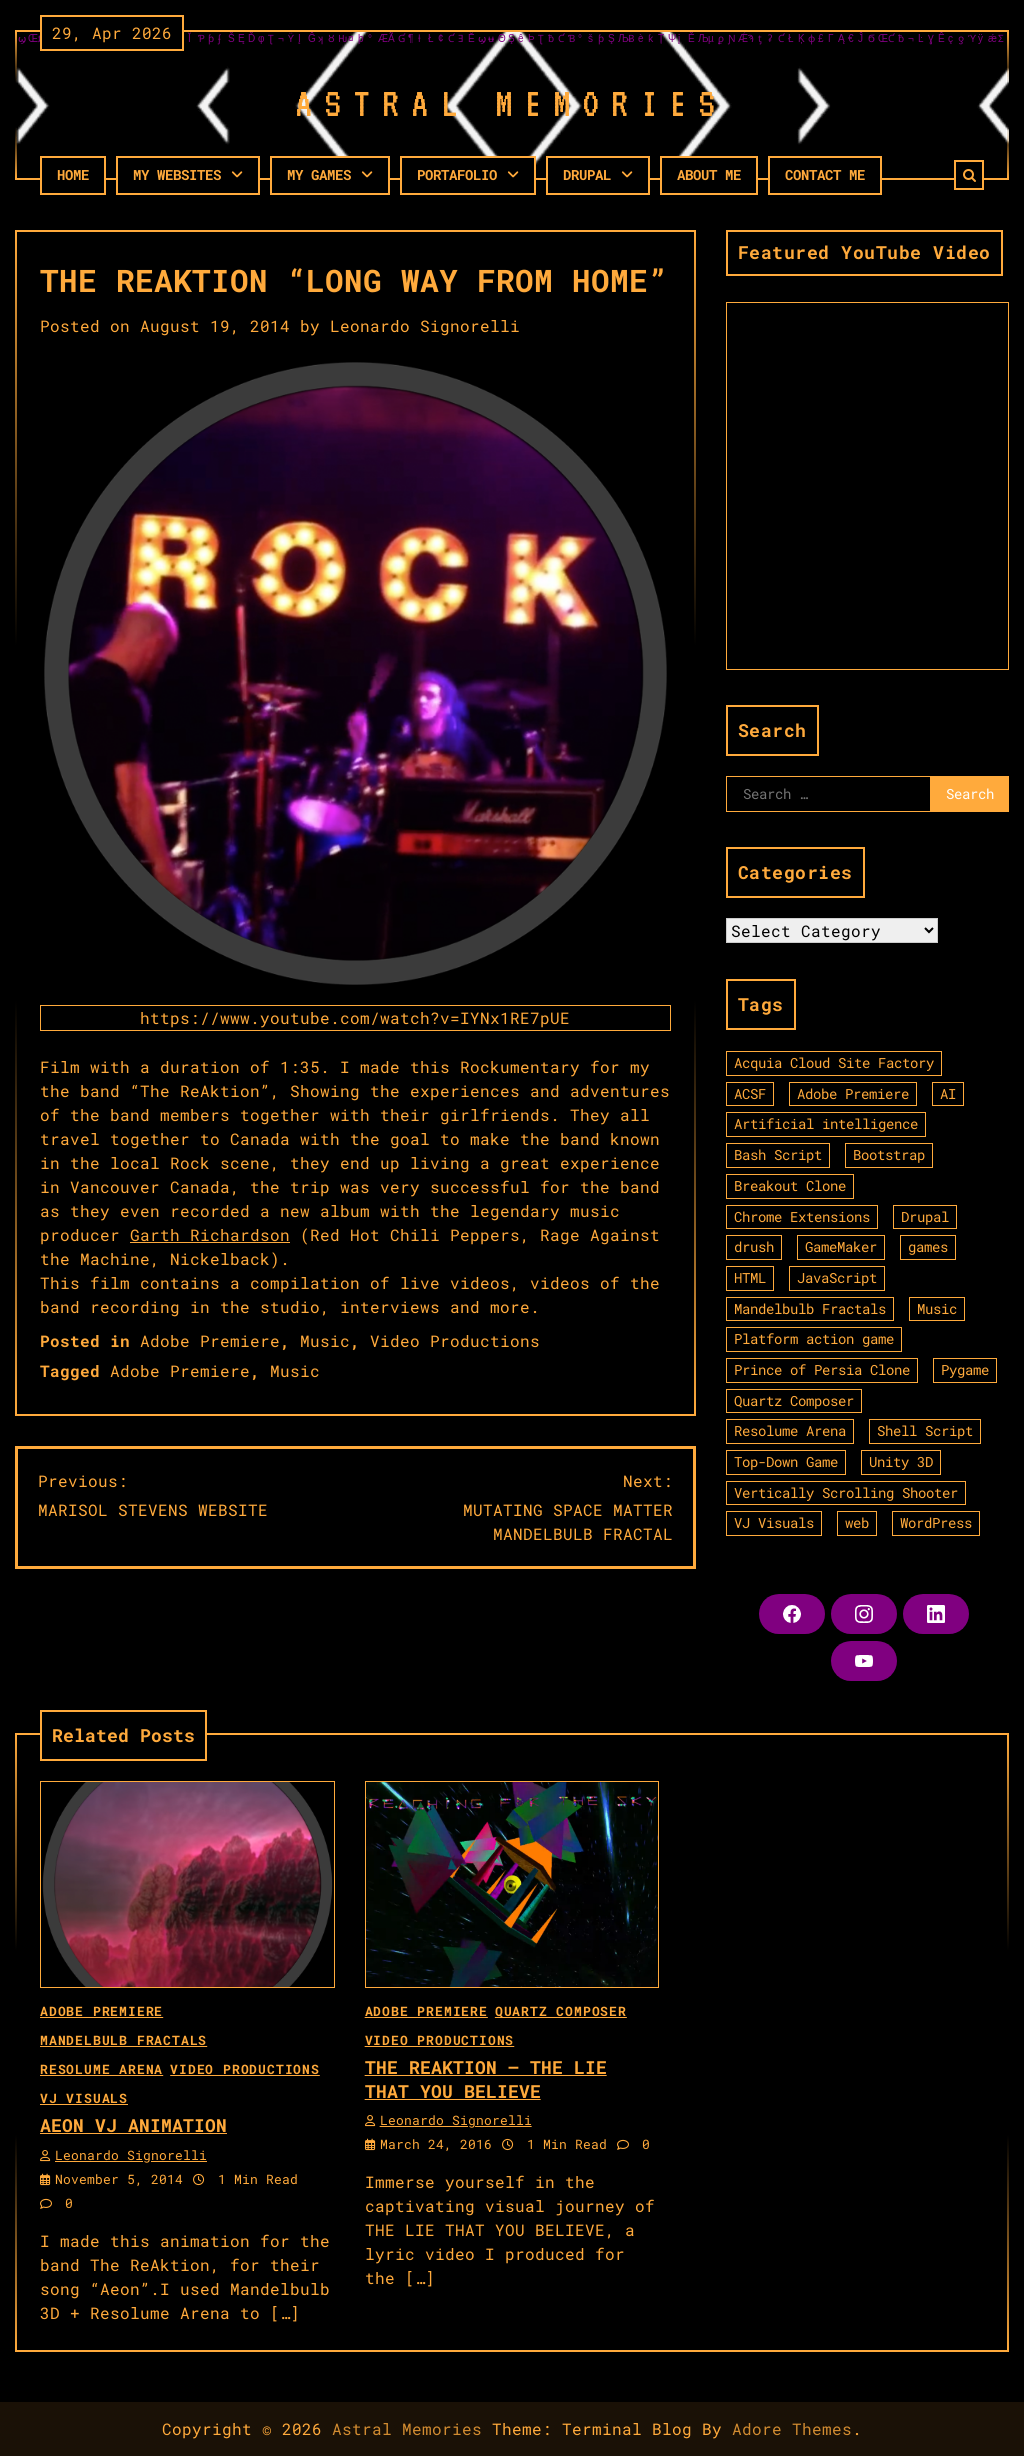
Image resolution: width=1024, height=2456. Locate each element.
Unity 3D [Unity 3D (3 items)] (901, 1461)
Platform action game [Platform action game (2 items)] (814, 1338)
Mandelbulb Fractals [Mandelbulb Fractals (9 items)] (810, 1308)
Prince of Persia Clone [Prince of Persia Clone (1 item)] (822, 1369)
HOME (73, 174)
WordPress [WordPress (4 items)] (936, 1522)
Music (325, 1340)
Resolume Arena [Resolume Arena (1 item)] (790, 1430)
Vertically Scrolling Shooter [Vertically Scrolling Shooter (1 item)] (846, 1492)
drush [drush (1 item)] (754, 1246)
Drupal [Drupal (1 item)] (925, 1216)
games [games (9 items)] (928, 1246)
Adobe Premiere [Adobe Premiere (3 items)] (853, 1093)
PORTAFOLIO (457, 174)
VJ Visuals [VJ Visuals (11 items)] (774, 1522)
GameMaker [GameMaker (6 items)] (841, 1246)
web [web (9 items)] (857, 1522)
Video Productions (455, 1340)
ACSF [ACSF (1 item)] (750, 1093)
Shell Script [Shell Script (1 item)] (925, 1430)
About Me (709, 174)
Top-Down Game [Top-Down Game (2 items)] (786, 1461)
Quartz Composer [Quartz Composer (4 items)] (794, 1400)
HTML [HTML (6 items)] (750, 1277)
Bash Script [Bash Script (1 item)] (778, 1154)
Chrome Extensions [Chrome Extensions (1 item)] (802, 1216)
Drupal (587, 174)
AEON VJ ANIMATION (133, 2125)
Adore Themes (792, 2428)
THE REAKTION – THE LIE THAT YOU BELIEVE (486, 2078)
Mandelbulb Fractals (123, 2040)
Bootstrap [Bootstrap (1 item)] (889, 1154)
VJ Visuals (84, 2098)
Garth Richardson (210, 1234)
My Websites (177, 174)
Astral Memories (407, 2428)
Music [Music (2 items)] (937, 1308)
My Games (319, 174)
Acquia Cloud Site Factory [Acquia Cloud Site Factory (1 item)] (834, 1062)
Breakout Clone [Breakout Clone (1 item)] (790, 1185)
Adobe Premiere (210, 1340)
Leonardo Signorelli (425, 325)
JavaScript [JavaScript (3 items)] (837, 1277)
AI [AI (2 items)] (948, 1093)
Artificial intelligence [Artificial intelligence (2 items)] (826, 1123)
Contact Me (825, 174)
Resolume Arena (101, 2069)
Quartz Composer (561, 2011)
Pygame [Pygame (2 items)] (965, 1369)
